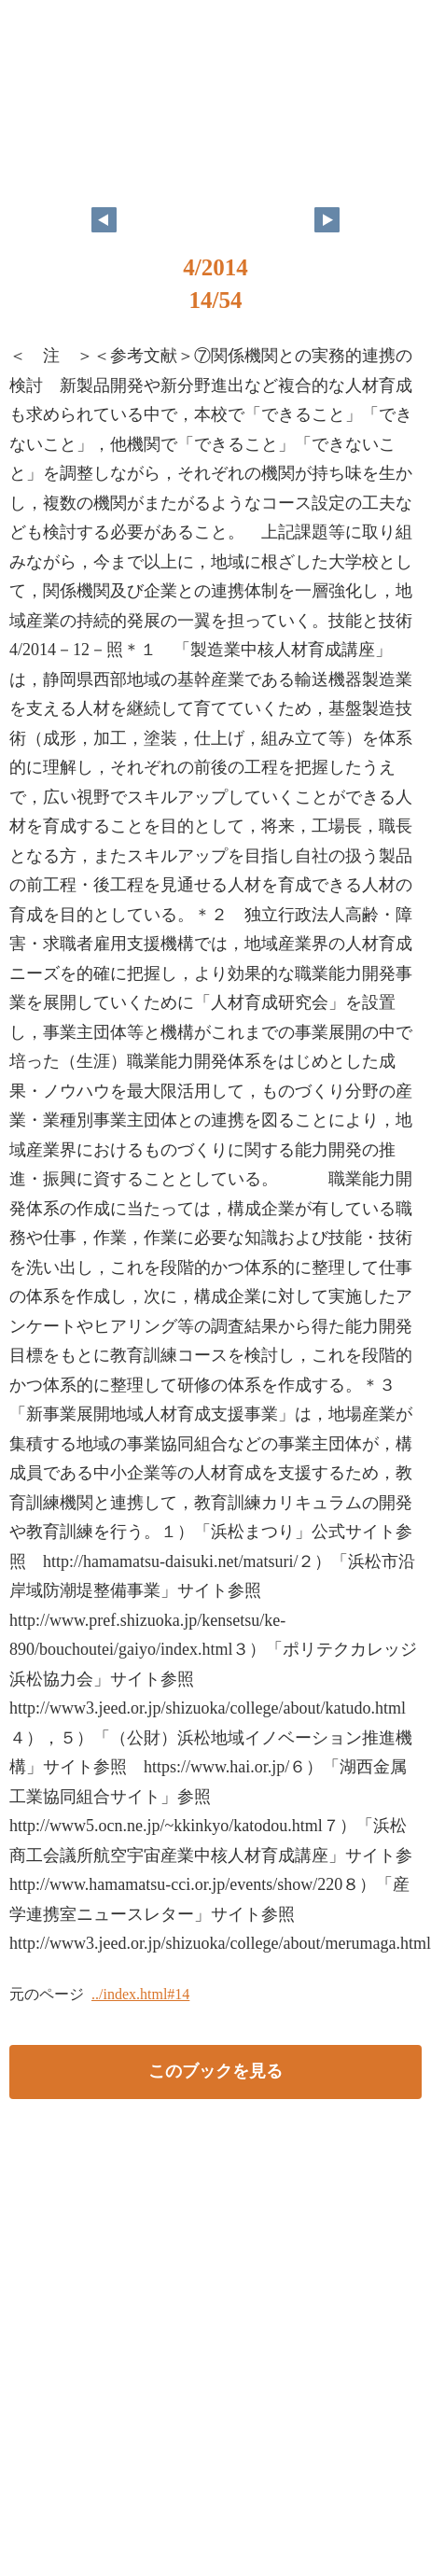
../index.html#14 (140, 1994)
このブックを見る (215, 2071)
